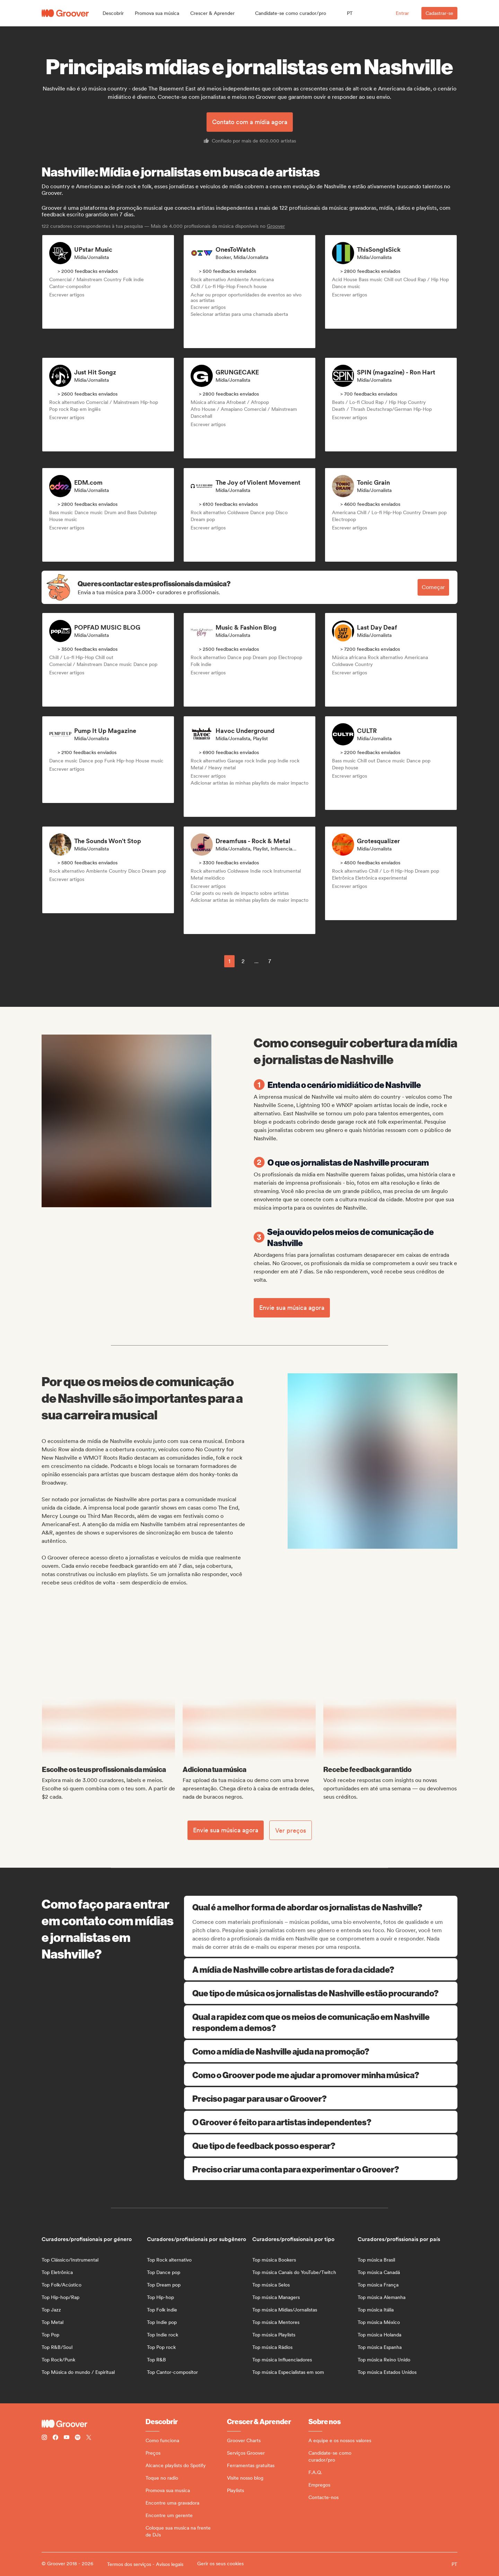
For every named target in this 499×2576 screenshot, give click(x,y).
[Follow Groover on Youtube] (66, 2438)
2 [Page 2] (243, 961)
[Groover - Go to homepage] (94, 2423)
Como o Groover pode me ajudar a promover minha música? (320, 2074)
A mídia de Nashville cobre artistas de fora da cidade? (320, 1969)
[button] (113, 13)
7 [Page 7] (269, 961)
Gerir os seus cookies (220, 2563)
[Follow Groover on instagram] (44, 2438)
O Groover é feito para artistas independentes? (320, 2122)
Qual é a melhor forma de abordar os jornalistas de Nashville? (321, 1907)
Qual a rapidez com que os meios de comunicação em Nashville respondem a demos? (320, 2022)
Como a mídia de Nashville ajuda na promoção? (320, 2051)
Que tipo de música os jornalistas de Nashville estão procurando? (320, 1993)
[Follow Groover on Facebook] (55, 2438)
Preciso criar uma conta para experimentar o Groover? (320, 2169)
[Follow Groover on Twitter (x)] (88, 2438)
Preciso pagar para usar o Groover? (320, 2098)
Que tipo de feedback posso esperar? (320, 2145)
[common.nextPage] (285, 961)
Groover (276, 226)
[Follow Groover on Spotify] (77, 2438)
